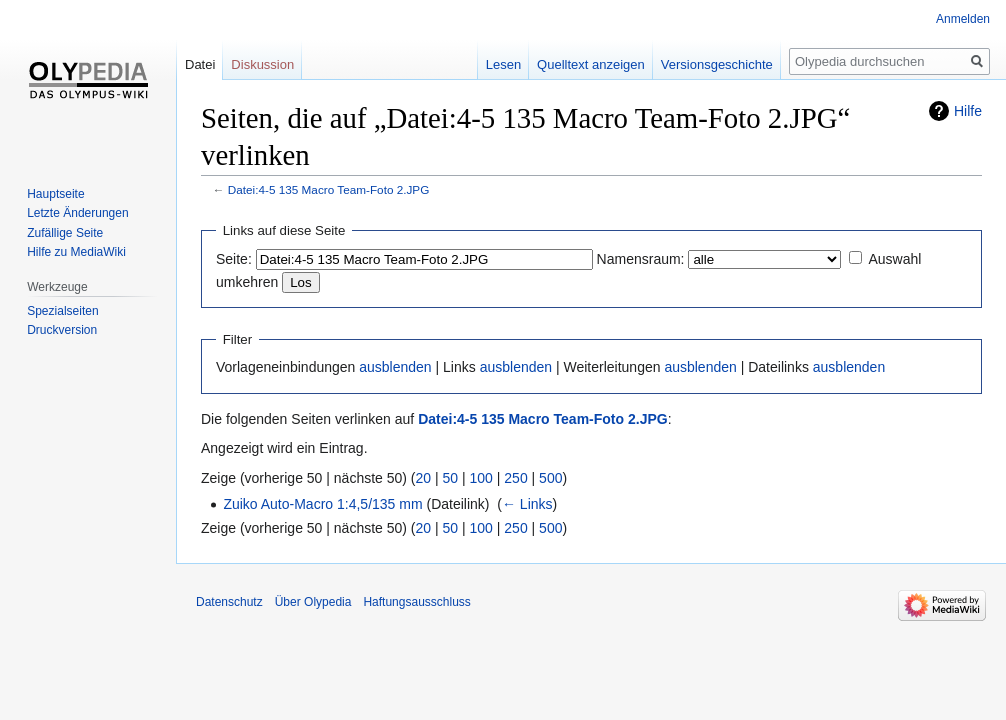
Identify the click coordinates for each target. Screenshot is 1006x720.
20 (424, 478)
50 (451, 478)
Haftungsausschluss (416, 602)
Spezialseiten (62, 311)
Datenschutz (229, 602)
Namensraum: (641, 259)
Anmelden (963, 19)
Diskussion (262, 64)
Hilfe (968, 111)
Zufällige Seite (65, 233)
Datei (200, 64)
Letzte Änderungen (77, 213)
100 (481, 478)
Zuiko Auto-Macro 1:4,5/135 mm (322, 504)
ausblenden (395, 367)
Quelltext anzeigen (591, 64)
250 (515, 478)
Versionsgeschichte (717, 64)
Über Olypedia (313, 602)
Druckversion (62, 330)
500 (550, 478)
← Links (527, 504)
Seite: (234, 259)
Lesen (503, 64)
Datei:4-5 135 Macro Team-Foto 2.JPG (329, 189)
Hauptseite (55, 194)
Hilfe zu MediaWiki (76, 252)
